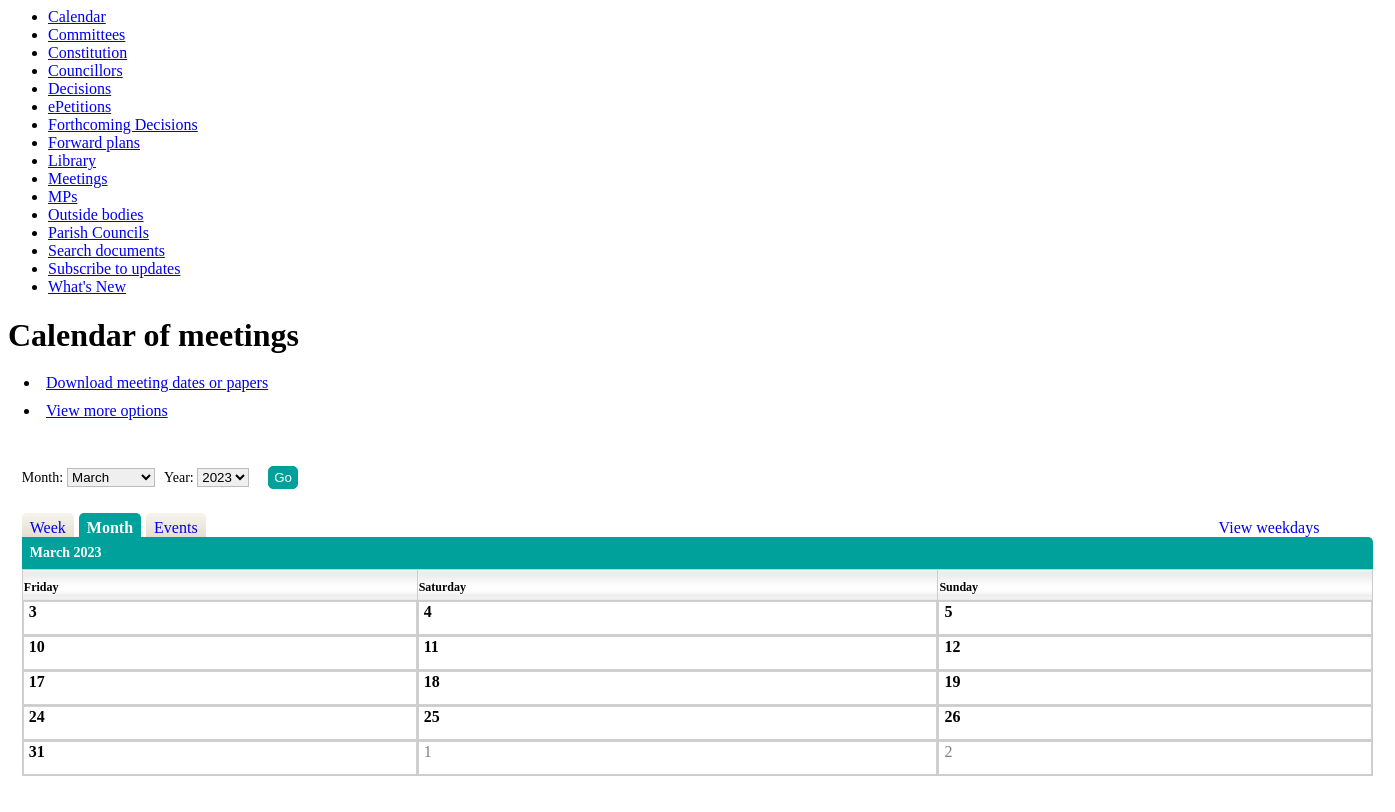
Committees (86, 34)
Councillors (85, 70)
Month (110, 527)
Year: (180, 477)
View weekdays (1269, 527)
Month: (42, 477)
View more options (107, 410)
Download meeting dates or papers (157, 382)
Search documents (106, 250)
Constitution (87, 52)
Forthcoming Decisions (123, 124)
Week (48, 527)
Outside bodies (96, 214)
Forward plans (94, 142)
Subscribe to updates (114, 268)
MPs (62, 196)
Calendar (77, 16)
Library (72, 160)
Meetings (78, 178)
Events (176, 527)
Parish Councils (98, 232)
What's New (87, 286)
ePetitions (79, 106)
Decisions (79, 88)
